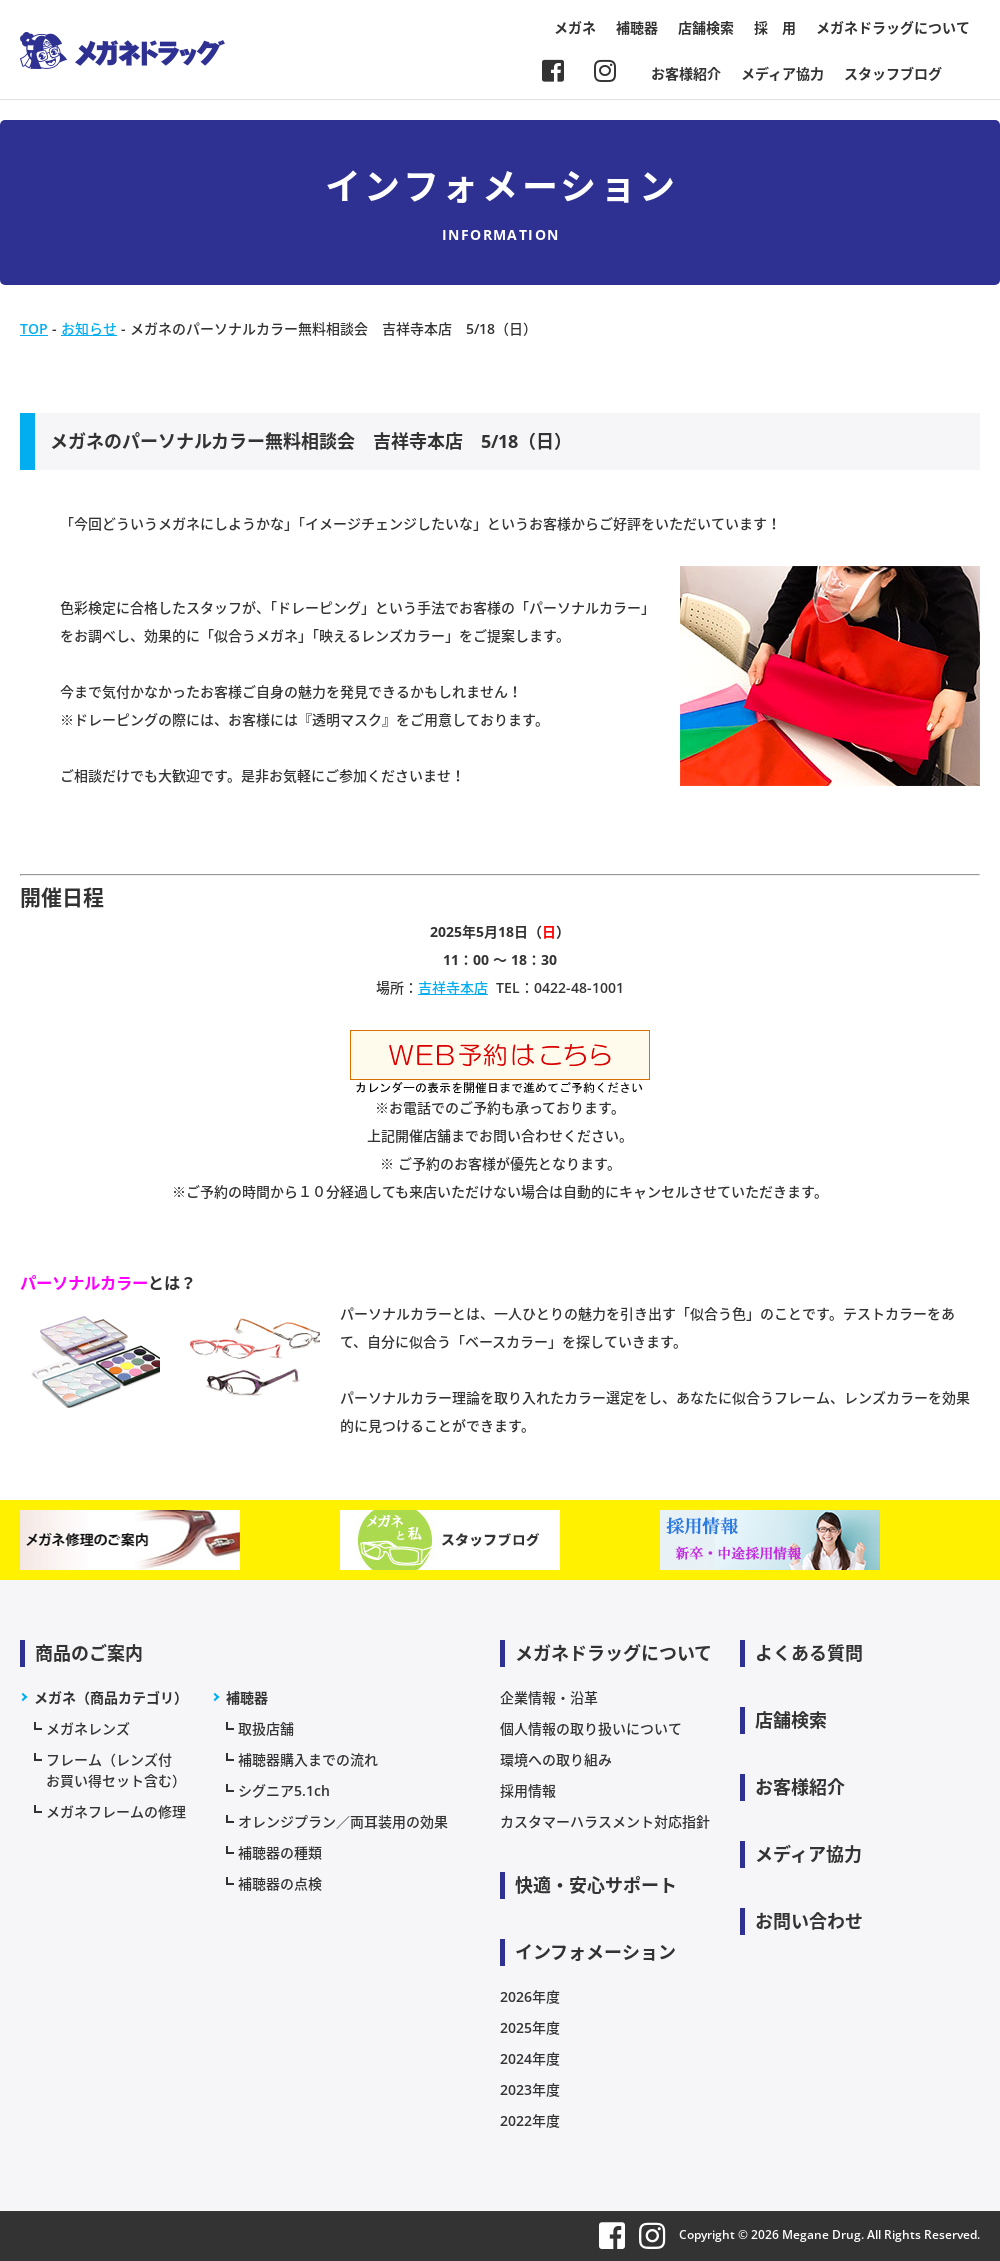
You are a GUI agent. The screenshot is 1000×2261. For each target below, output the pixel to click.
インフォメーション (595, 1952)
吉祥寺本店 (453, 987)
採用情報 (528, 1790)
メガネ (575, 27)
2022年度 (530, 2120)
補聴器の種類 (280, 1852)
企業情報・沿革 (549, 1697)
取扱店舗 (266, 1728)
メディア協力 (782, 73)
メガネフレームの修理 (116, 1811)
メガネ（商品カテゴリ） (111, 1697)
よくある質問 (809, 1653)
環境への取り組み (556, 1759)
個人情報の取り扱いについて (591, 1728)
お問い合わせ (809, 1921)
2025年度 (530, 2027)
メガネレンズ (88, 1728)
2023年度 (530, 2089)
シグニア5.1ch (284, 1790)
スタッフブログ (893, 73)
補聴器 (637, 27)
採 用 (775, 27)
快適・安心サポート (596, 1885)
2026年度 (530, 1996)
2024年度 (530, 2058)
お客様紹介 (686, 73)
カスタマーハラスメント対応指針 (605, 1821)
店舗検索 (706, 27)
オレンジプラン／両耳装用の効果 (343, 1821)
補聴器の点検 (280, 1883)
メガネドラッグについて (893, 27)
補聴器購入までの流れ (308, 1759)
